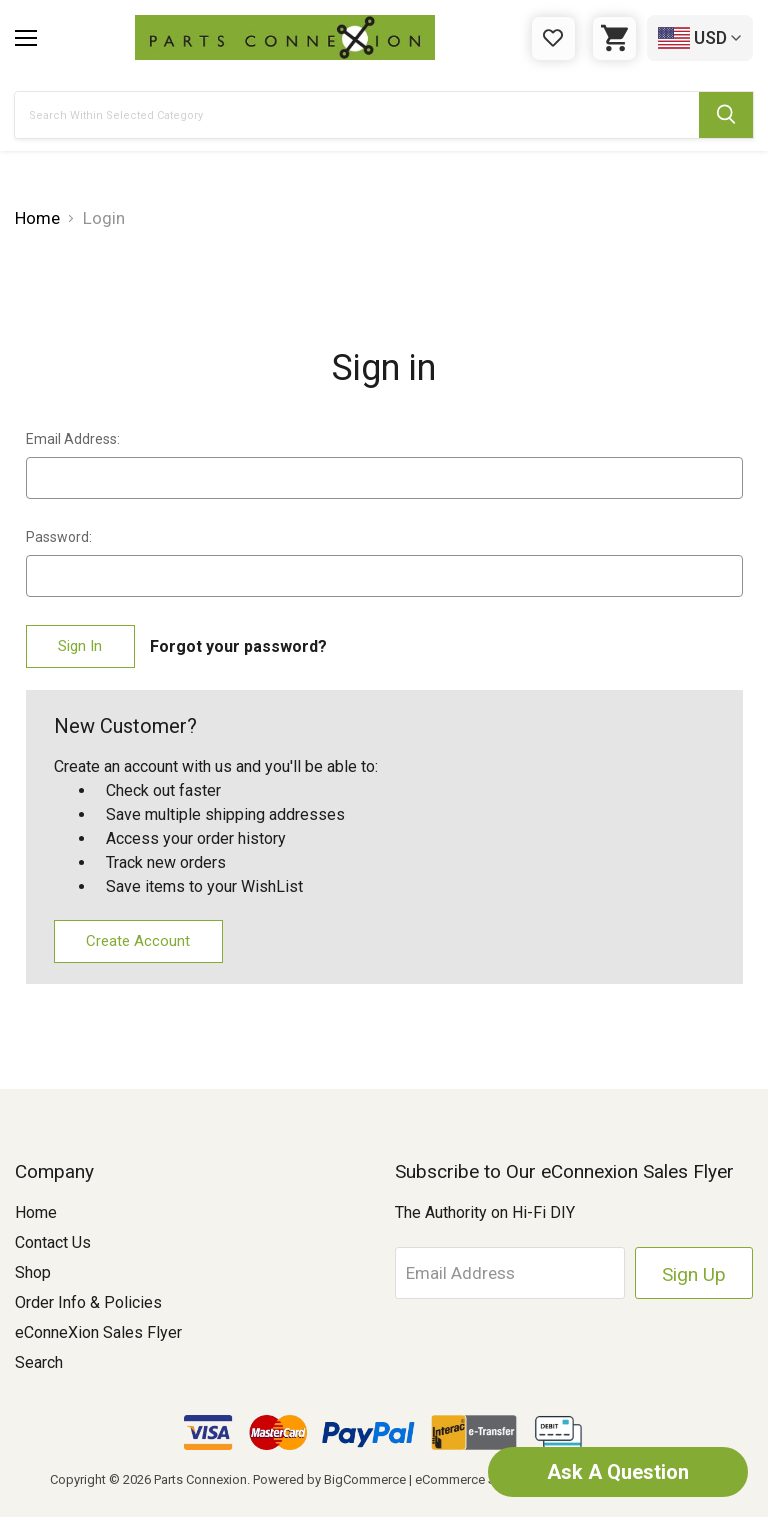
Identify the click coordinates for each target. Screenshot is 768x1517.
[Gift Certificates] (553, 38)
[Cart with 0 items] (614, 38)
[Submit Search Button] (726, 115)
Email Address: (73, 439)
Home (36, 1212)
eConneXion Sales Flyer (98, 1332)
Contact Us (53, 1242)
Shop (33, 1272)
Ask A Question (618, 1472)
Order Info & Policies (88, 1302)
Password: (59, 537)
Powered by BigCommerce (329, 1479)
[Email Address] (510, 1273)
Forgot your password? (238, 646)
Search (39, 1362)
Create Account (138, 941)
